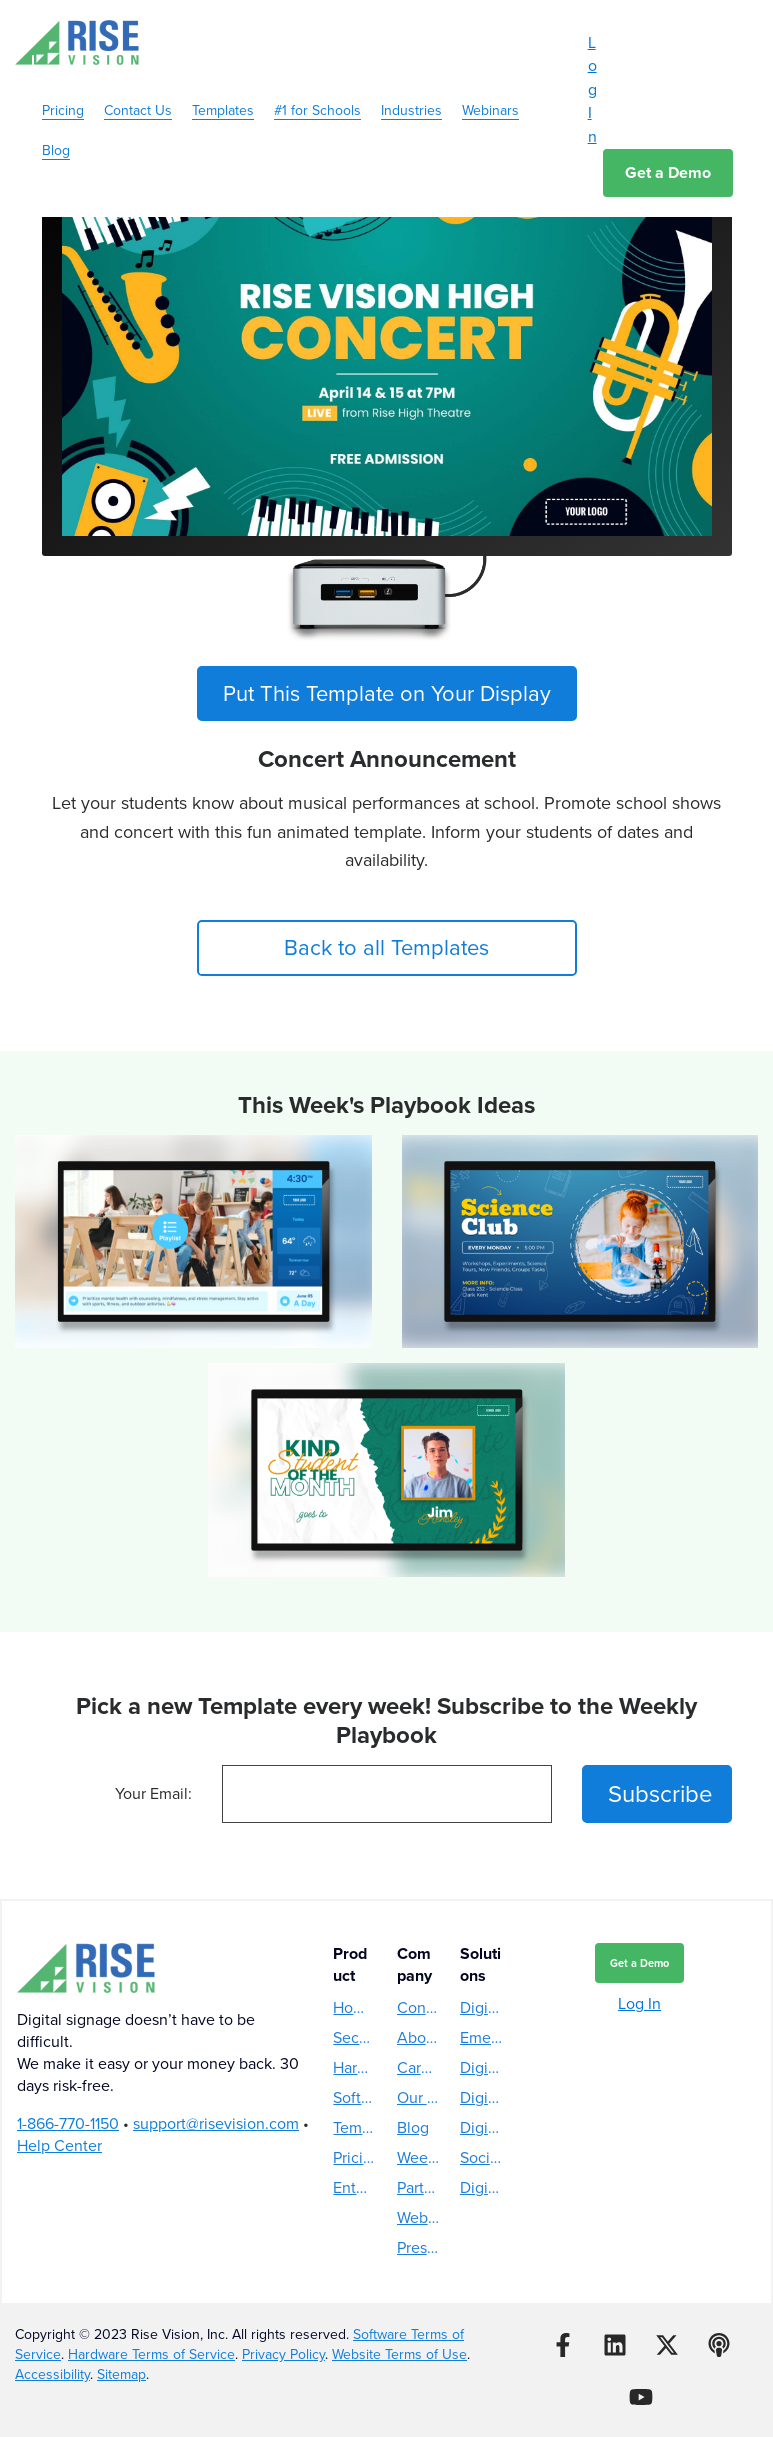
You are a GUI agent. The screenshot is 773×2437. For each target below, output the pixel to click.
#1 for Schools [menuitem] (317, 88)
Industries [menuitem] (411, 88)
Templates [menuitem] (223, 88)
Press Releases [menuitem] (418, 2247)
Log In (592, 89)
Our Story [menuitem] (418, 2097)
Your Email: (153, 1793)
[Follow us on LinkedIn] (615, 2345)
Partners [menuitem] (418, 2187)
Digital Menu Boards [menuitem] (481, 2007)
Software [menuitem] (354, 2097)
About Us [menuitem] (418, 2037)
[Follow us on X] (667, 2345)
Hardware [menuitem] (354, 2067)
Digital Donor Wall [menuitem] (481, 2097)
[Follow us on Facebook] (563, 2345)
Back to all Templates (386, 947)
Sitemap (121, 2374)
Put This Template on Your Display (387, 693)
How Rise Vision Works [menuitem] (354, 2007)
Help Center (59, 2145)
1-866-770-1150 (68, 2123)
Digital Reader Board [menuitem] (481, 2187)
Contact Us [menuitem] (138, 88)
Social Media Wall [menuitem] (481, 2157)
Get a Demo (668, 172)
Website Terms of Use (399, 2354)
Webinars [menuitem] (490, 88)
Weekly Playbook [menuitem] (418, 2157)
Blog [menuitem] (56, 128)
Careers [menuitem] (418, 2067)
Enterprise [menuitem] (354, 2187)
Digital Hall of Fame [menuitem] (481, 2127)
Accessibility (52, 2374)
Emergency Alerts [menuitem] (481, 2037)
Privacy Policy (283, 2354)
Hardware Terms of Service (151, 2354)
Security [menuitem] (354, 2037)
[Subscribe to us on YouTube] (641, 2397)
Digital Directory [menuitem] (481, 2067)
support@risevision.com (216, 2123)
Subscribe (660, 1794)
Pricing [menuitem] (63, 88)
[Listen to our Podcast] (719, 2345)
